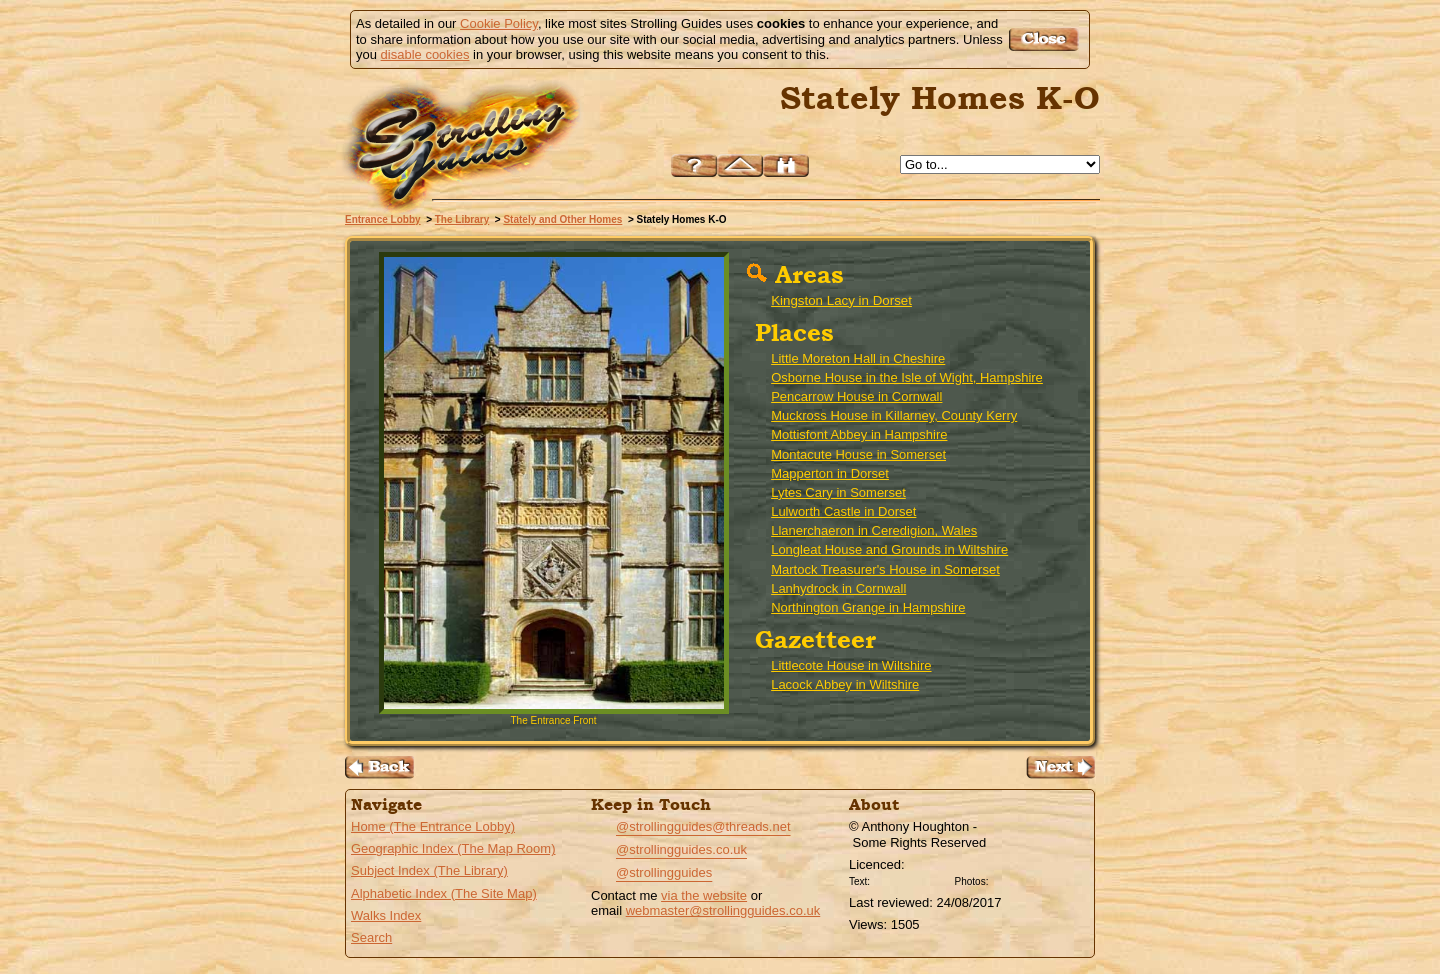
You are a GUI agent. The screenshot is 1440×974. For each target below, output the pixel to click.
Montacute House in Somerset (858, 454)
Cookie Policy (499, 23)
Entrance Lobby (383, 219)
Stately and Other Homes (562, 219)
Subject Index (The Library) (429, 870)
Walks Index (386, 915)
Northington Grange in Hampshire (868, 607)
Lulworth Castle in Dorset (843, 511)
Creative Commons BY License (912, 879)
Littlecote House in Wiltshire (851, 665)
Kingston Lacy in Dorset (841, 300)
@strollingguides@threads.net (703, 826)
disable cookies (425, 54)
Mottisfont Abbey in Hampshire (859, 434)
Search (371, 937)
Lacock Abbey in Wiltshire (845, 684)
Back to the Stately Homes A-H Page (379, 767)
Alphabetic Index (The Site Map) (444, 893)
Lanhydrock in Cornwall (838, 588)
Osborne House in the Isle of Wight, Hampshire (907, 377)
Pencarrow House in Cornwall (856, 396)
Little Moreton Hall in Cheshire (858, 358)
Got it (1046, 39)
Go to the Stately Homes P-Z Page (1060, 767)
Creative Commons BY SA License (1030, 879)
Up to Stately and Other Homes (740, 165)
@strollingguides (664, 872)
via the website (704, 895)
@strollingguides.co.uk (681, 849)
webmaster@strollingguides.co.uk (723, 910)
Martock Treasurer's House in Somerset (885, 569)
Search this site (786, 165)
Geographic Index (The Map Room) (453, 848)
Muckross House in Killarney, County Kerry (894, 415)
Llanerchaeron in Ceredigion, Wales (874, 530)
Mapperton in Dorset (830, 473)
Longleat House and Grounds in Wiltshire (889, 549)
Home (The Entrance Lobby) (433, 826)
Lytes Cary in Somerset (838, 492)
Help (694, 165)
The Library (462, 219)
